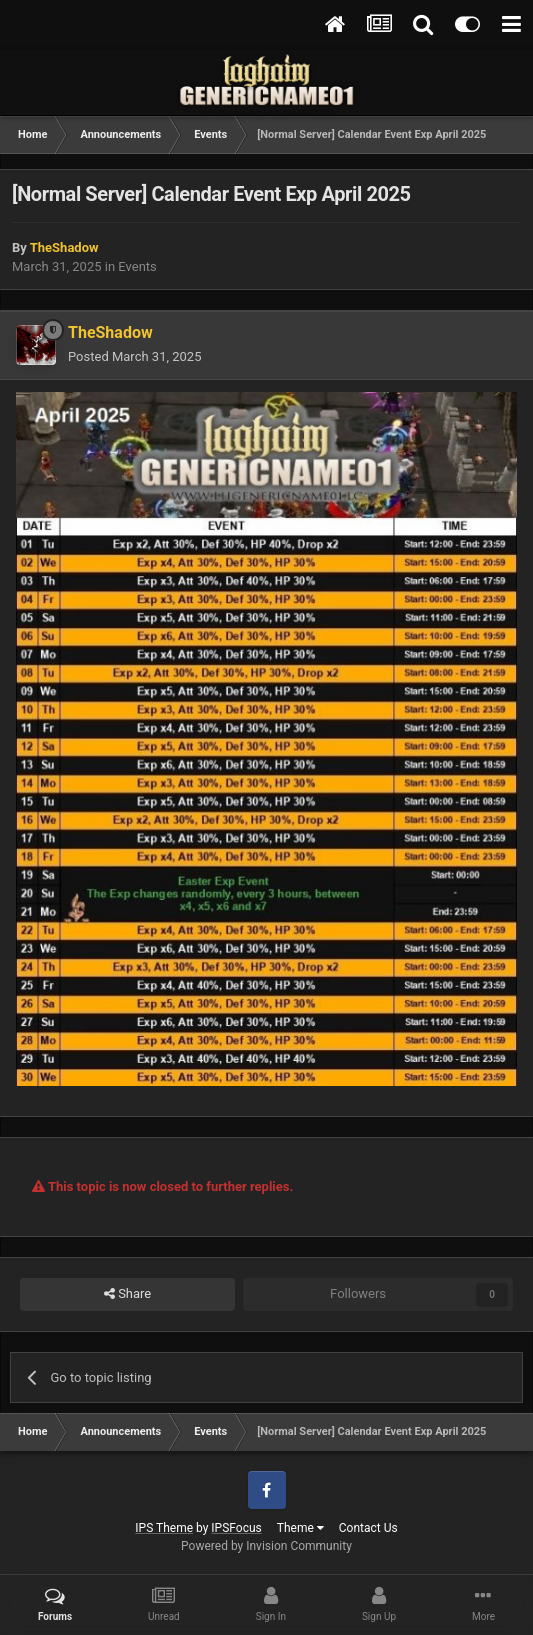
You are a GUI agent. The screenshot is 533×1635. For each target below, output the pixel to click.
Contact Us (368, 1528)
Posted (134, 356)
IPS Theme (164, 1528)
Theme (300, 1528)
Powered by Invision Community (266, 1546)
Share (127, 1294)
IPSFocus (236, 1528)
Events (137, 266)
